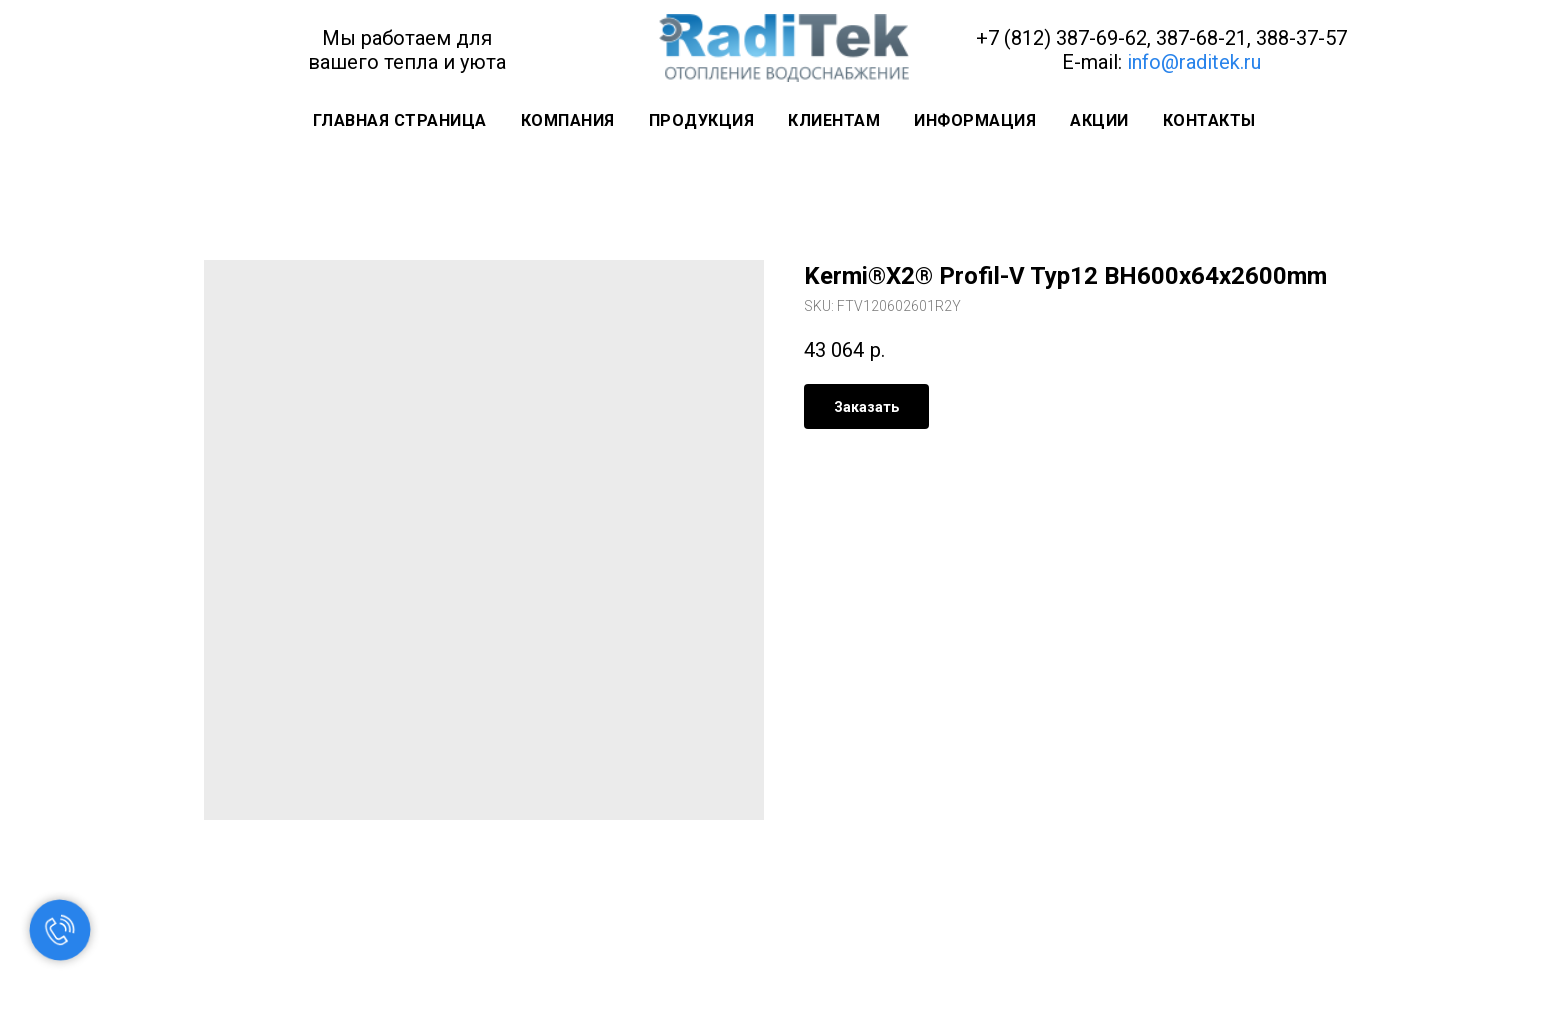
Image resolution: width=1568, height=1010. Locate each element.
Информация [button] (975, 120)
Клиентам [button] (834, 120)
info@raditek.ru (1194, 62)
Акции (1099, 120)
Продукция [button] (702, 120)
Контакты (1209, 120)
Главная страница (400, 120)
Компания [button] (568, 120)
